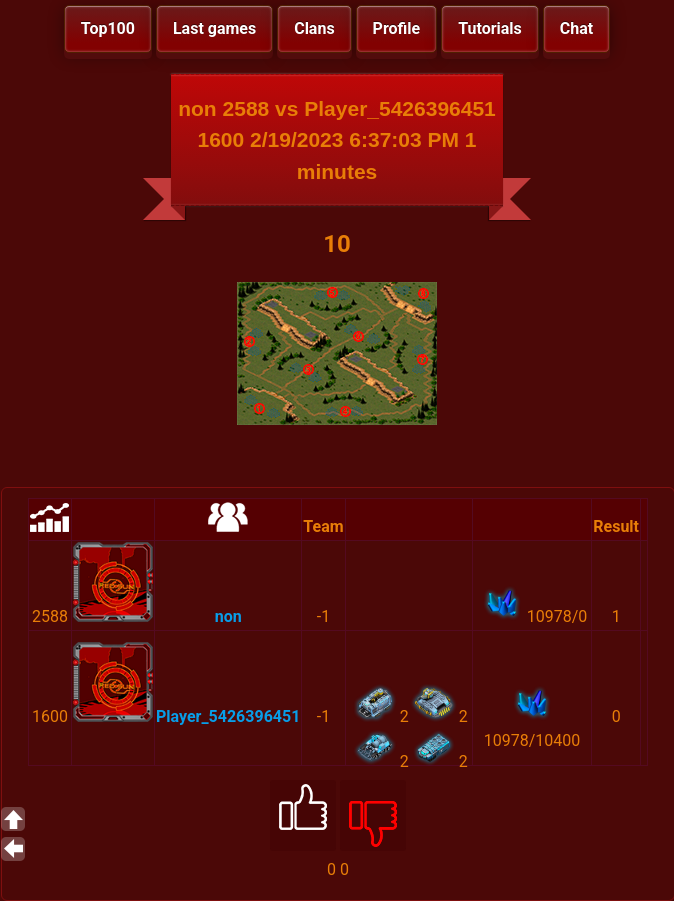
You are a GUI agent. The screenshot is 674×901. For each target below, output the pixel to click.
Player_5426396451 (228, 716)
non (228, 616)
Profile (397, 28)
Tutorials (490, 28)
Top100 (108, 28)
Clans (314, 28)
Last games (214, 28)
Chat (576, 28)
